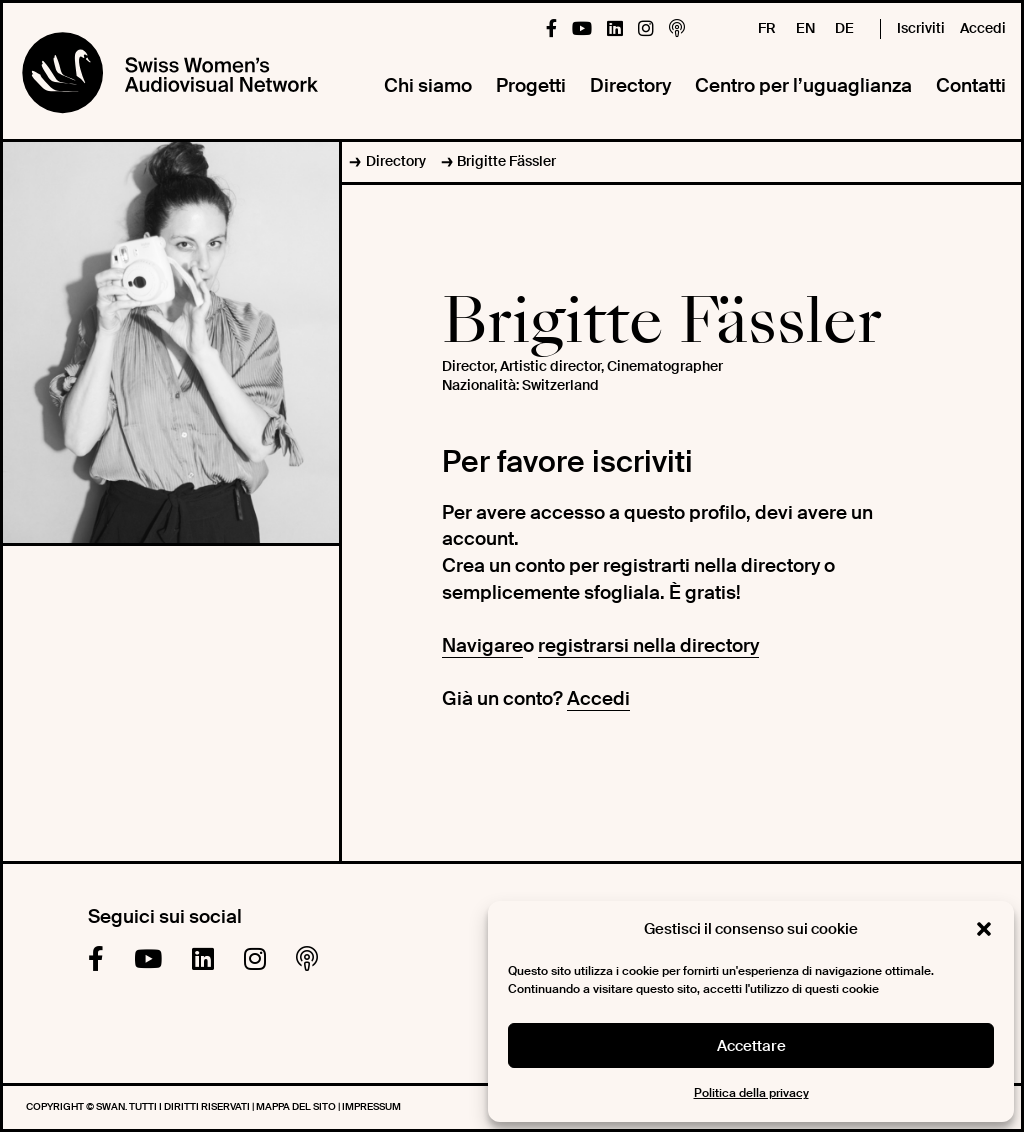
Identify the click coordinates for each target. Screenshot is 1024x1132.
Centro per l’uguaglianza (803, 85)
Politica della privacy (751, 1093)
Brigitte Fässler (506, 161)
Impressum (371, 1106)
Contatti (971, 85)
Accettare (751, 1046)
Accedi (983, 28)
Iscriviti (921, 28)
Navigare (482, 645)
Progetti (531, 85)
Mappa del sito (297, 1106)
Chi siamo (428, 85)
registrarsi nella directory (648, 645)
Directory (630, 85)
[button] (984, 929)
